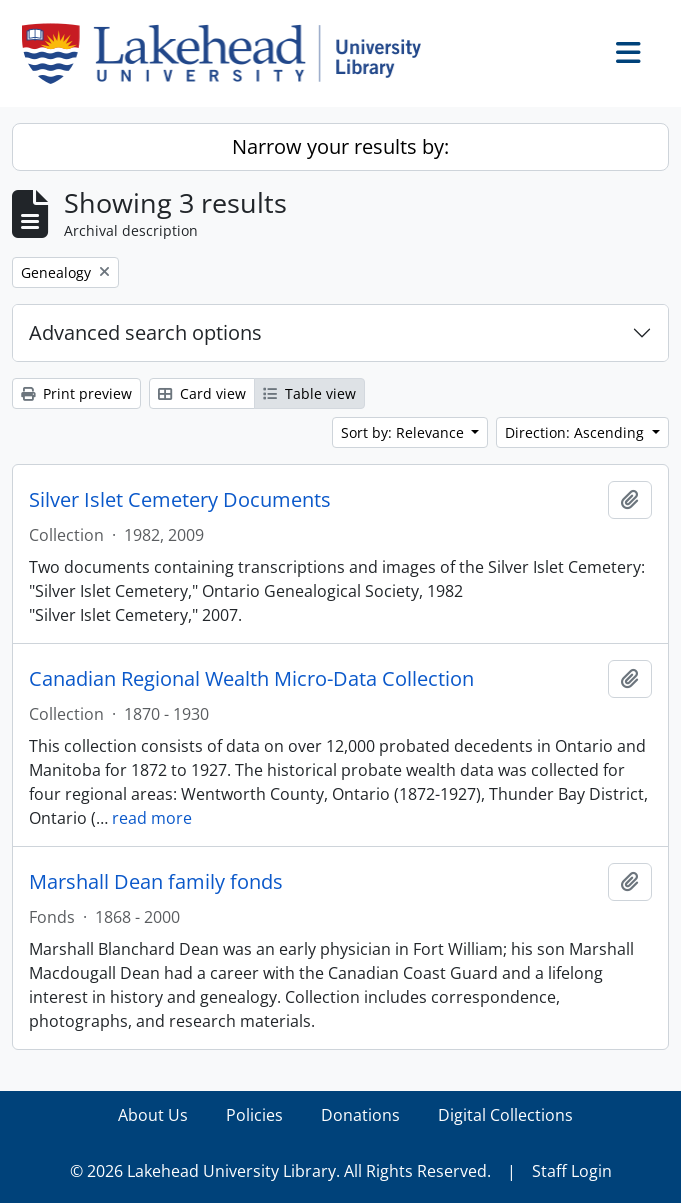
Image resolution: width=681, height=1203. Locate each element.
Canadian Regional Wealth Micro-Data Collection (251, 679)
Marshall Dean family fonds (156, 882)
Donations (360, 1115)
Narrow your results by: (340, 146)
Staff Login (572, 1171)
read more (152, 818)
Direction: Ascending (576, 432)
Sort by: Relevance (404, 432)
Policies (254, 1115)
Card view (202, 393)
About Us (153, 1115)
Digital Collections (505, 1115)
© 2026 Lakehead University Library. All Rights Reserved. (280, 1171)
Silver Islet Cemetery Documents (180, 500)
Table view (309, 393)
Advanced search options (145, 332)
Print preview (76, 393)
